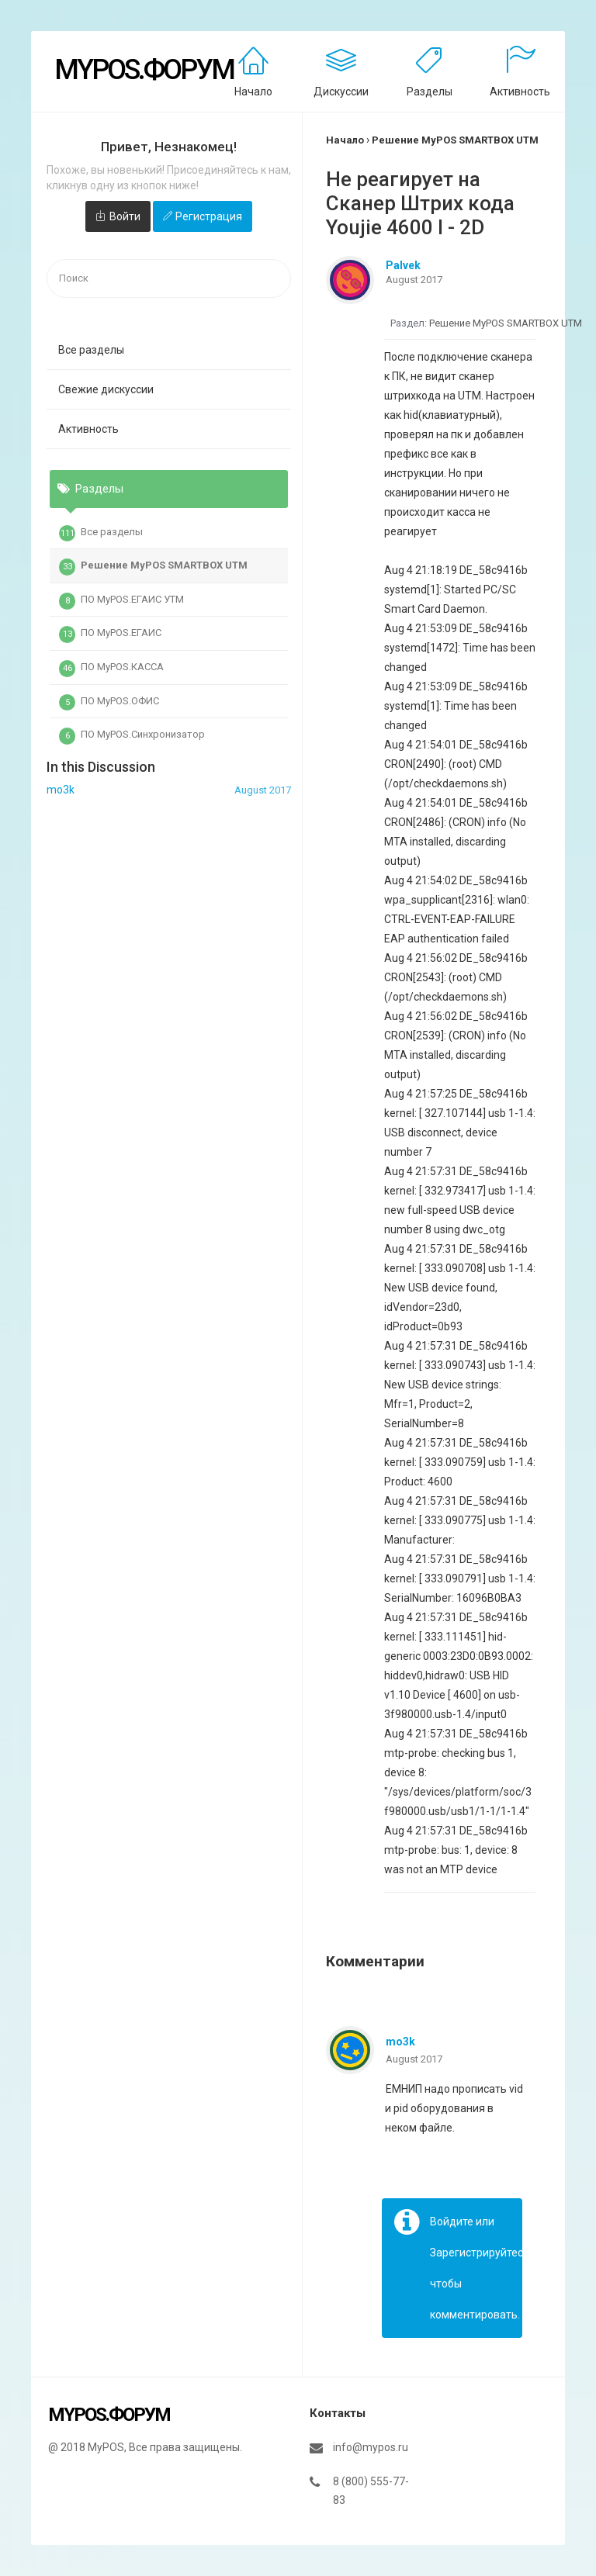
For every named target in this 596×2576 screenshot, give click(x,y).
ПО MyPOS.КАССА (111, 668)
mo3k (400, 2041)
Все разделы (91, 350)
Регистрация (208, 216)
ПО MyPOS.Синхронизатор (132, 736)
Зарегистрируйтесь (479, 2252)
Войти (124, 216)
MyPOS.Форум (144, 70)
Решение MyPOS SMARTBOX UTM (153, 567)
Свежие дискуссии (106, 389)
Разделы (429, 91)
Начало (253, 91)
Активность (520, 91)
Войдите (451, 2221)
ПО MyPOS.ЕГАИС (110, 634)
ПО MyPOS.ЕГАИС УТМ (121, 601)
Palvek (403, 265)
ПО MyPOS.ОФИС (109, 702)
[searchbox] (169, 279)
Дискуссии (341, 91)
